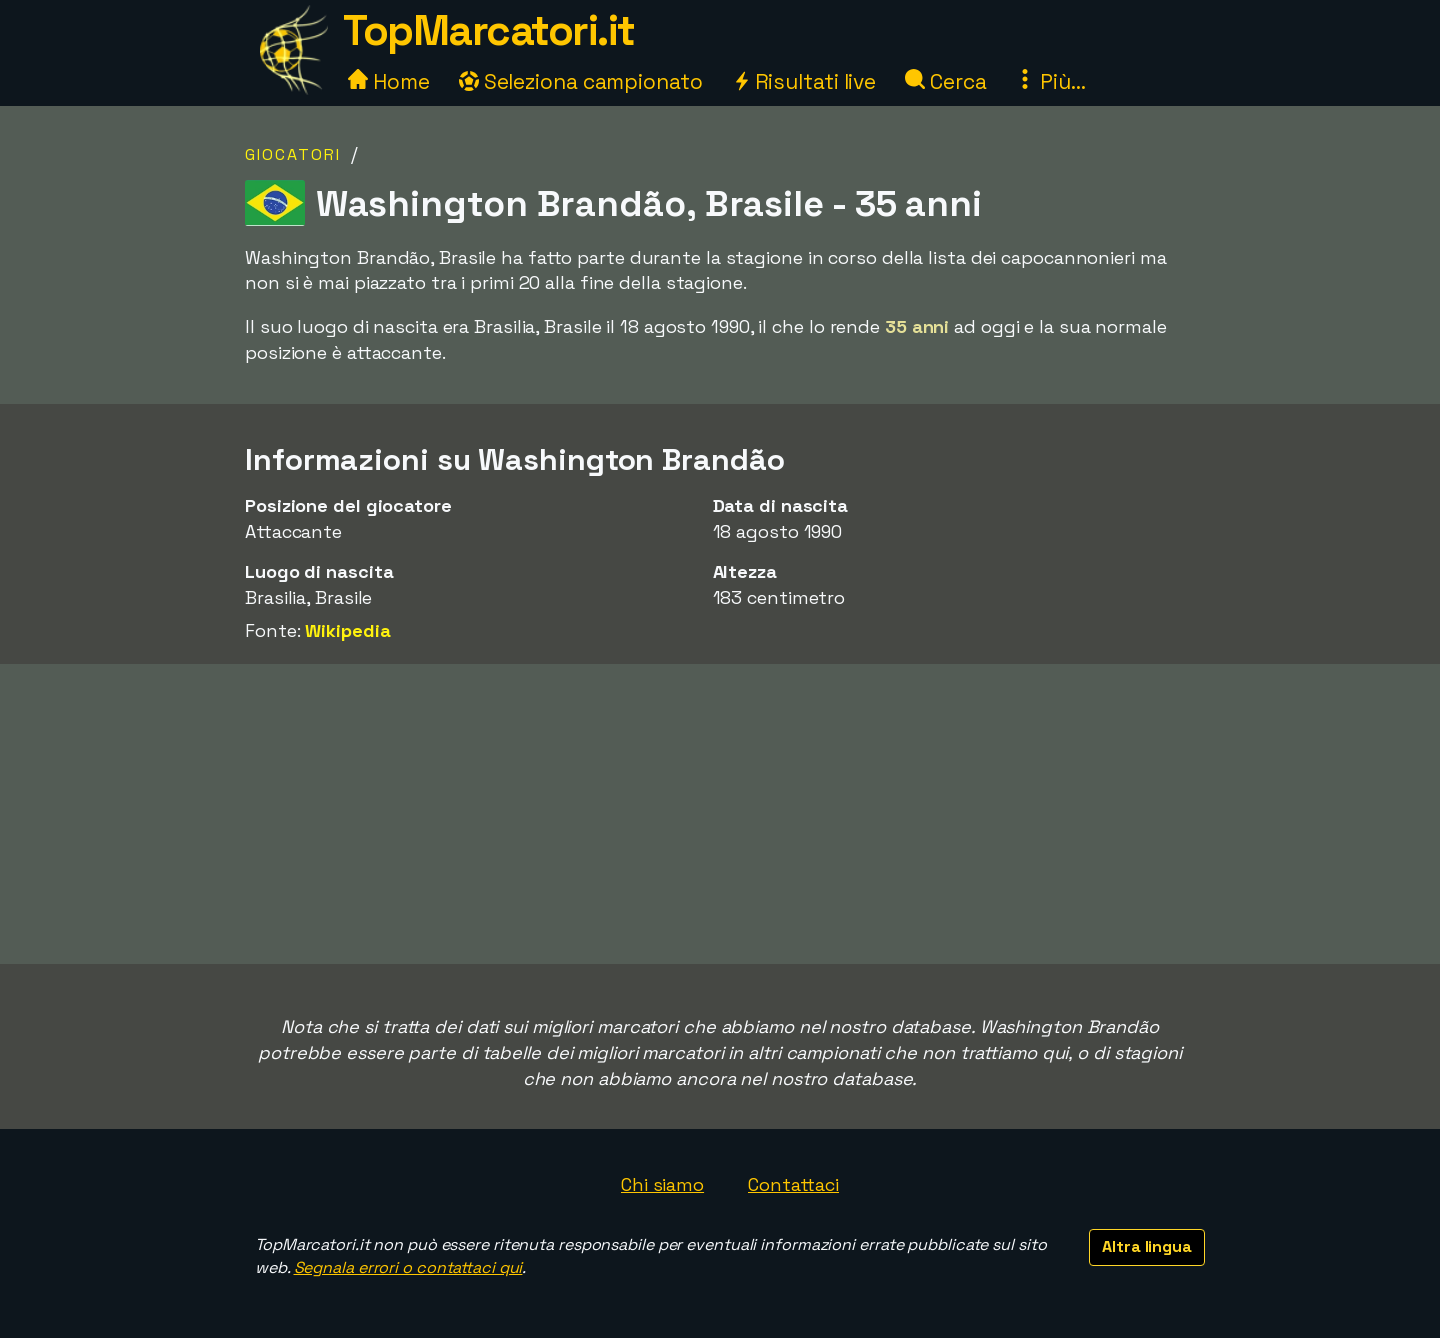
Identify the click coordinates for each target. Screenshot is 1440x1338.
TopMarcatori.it (489, 30)
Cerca (945, 81)
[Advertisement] (720, 814)
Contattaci (793, 1184)
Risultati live (804, 81)
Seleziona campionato (581, 81)
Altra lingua (1147, 1246)
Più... (1050, 81)
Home (389, 81)
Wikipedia (347, 630)
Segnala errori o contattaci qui (408, 1267)
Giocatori (293, 154)
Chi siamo (662, 1184)
